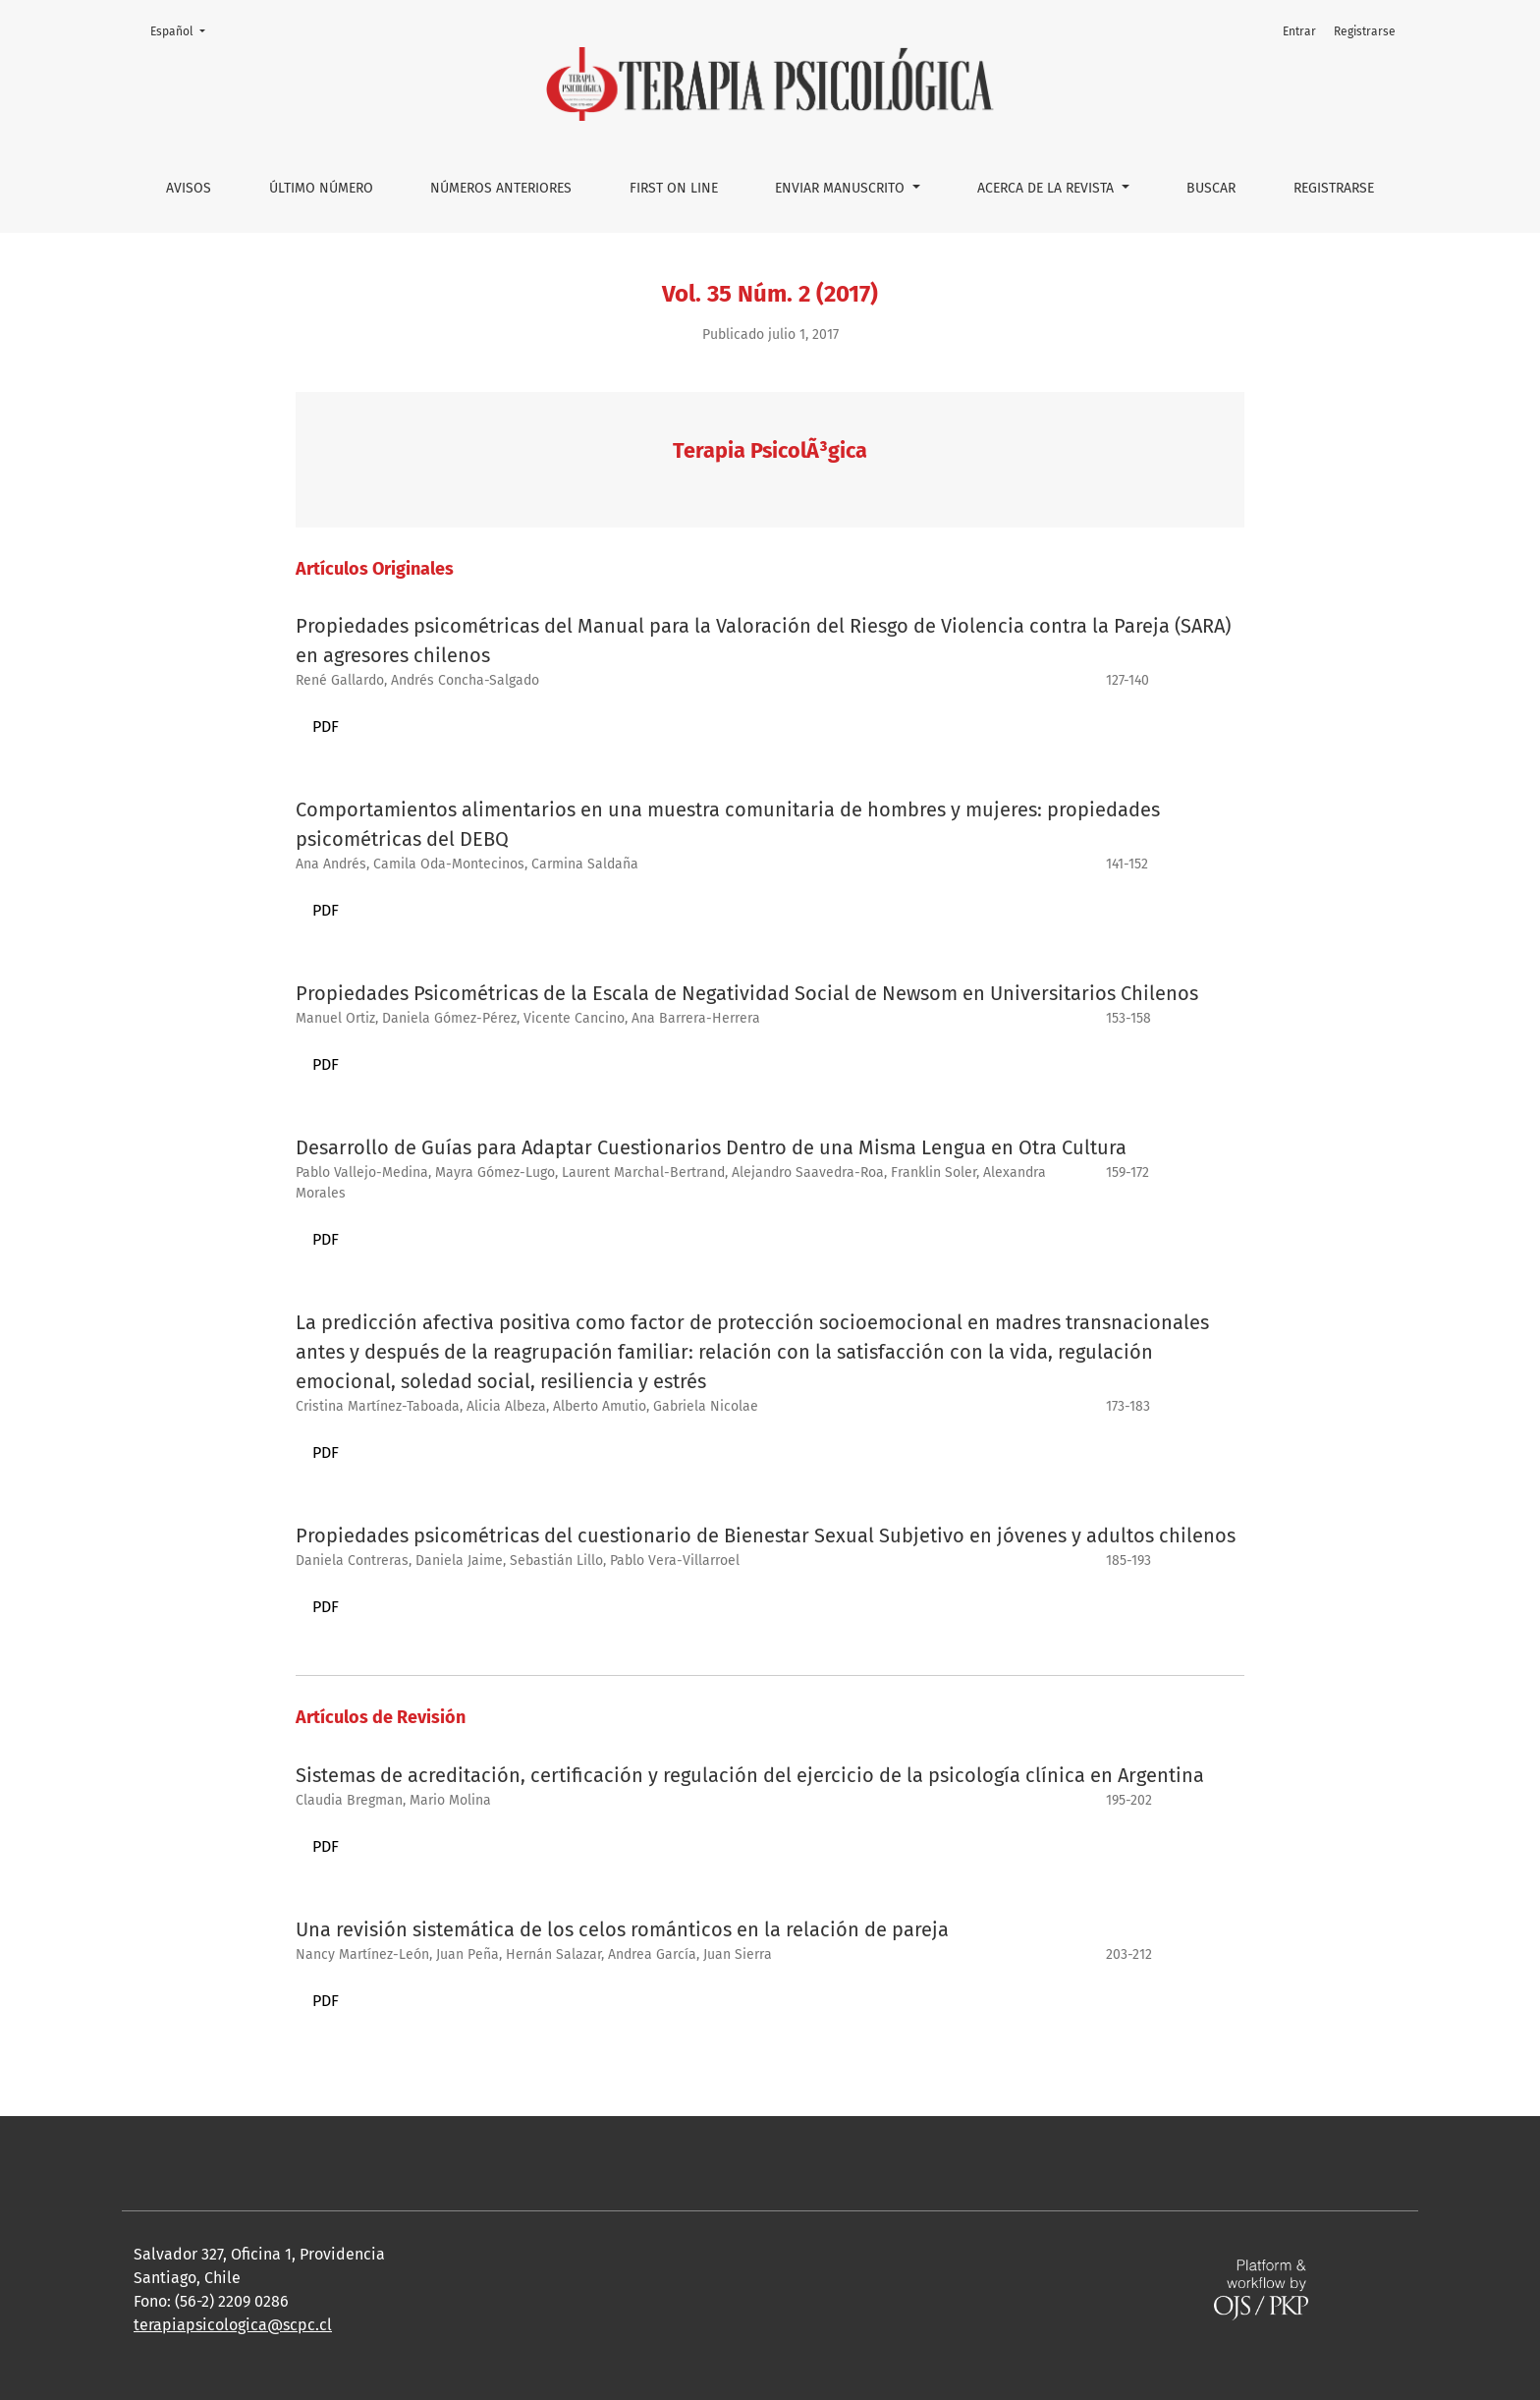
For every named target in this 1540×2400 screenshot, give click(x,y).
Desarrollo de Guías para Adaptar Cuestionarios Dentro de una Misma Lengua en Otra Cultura (711, 1147)
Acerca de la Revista (1047, 188)
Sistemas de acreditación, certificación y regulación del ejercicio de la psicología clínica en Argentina (750, 1775)
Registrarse (1333, 188)
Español (183, 30)
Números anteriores (501, 188)
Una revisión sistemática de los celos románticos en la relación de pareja (622, 1929)
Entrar (1299, 31)
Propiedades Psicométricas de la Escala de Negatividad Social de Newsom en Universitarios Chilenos (747, 993)
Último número (321, 188)
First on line (674, 188)
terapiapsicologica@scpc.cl (233, 2325)
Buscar (1211, 188)
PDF (325, 726)
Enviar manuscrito (841, 188)
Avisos (188, 188)
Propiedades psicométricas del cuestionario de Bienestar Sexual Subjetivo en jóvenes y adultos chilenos (766, 1535)
